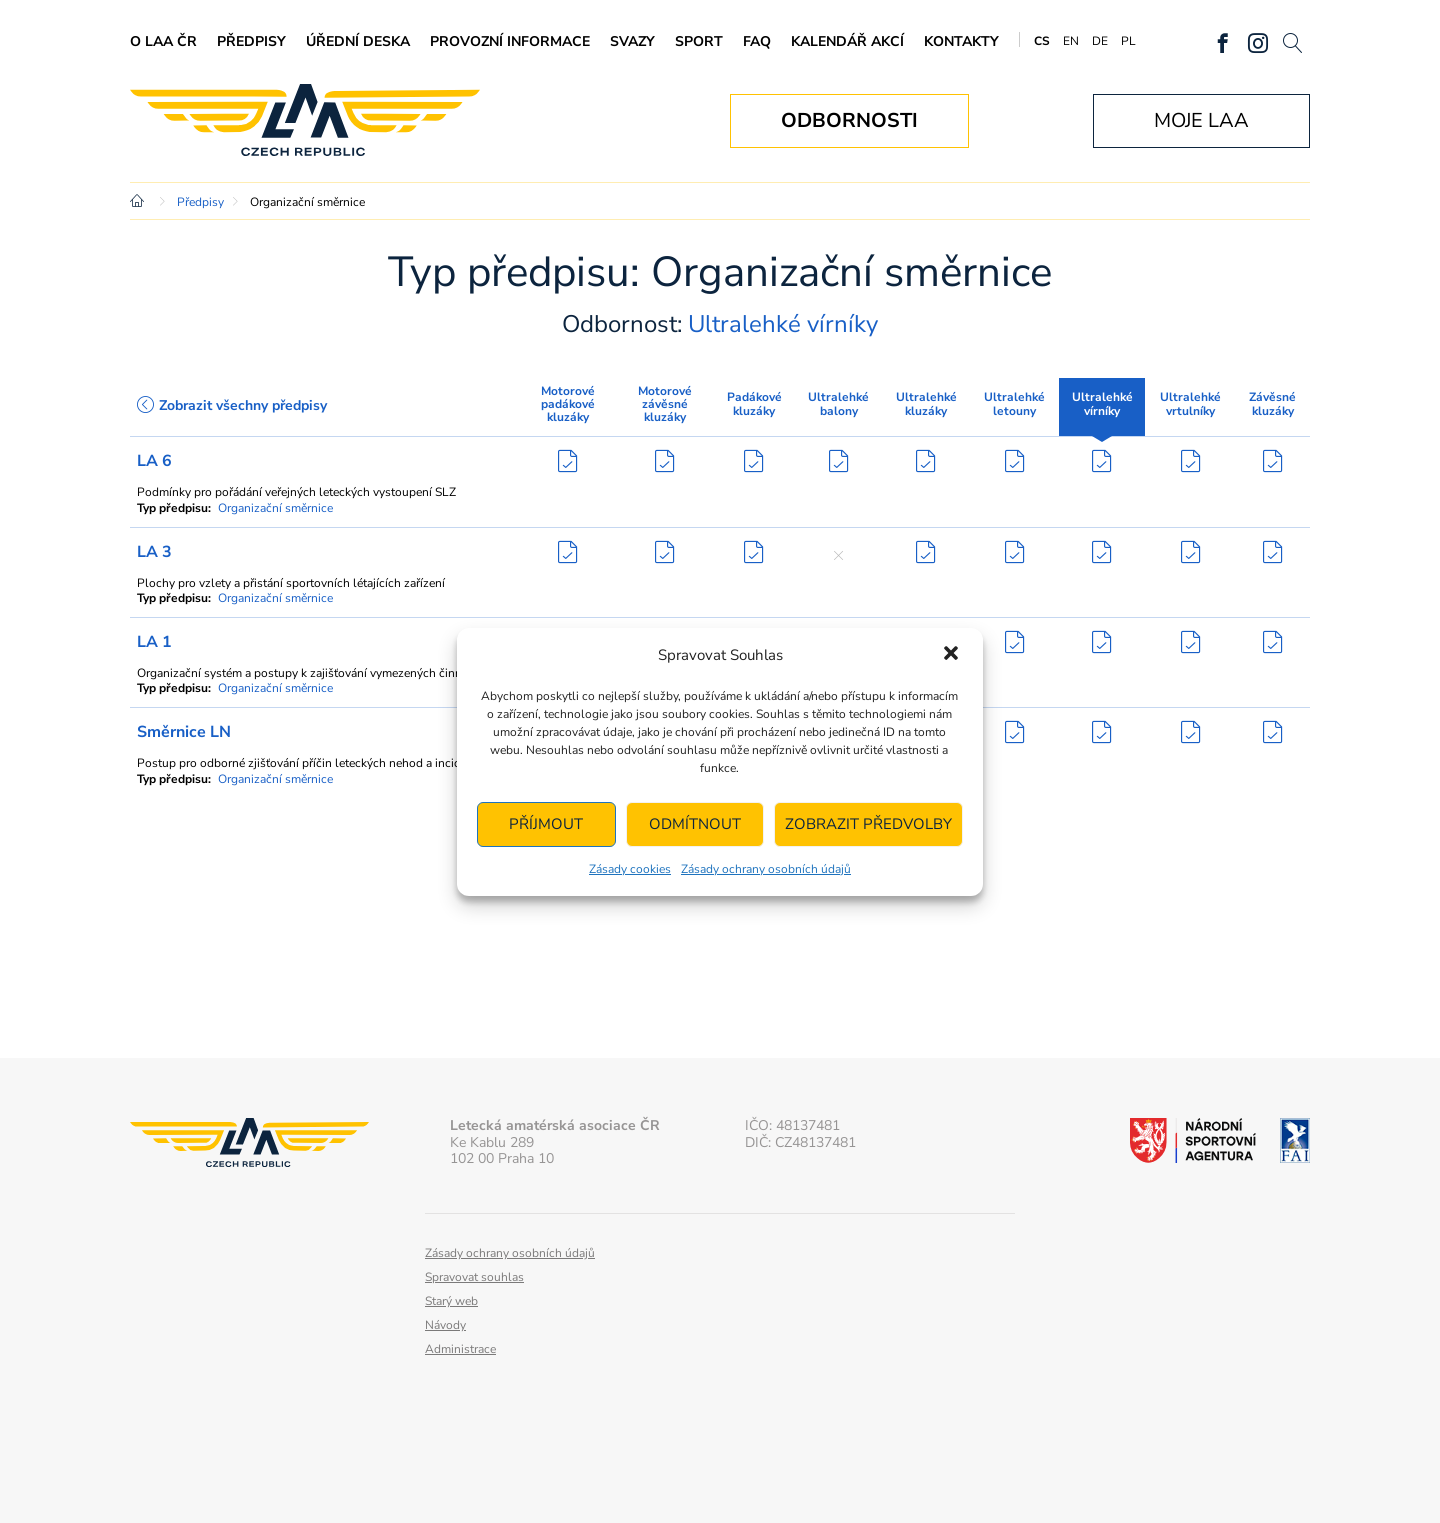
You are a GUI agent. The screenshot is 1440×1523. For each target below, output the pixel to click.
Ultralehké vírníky (1102, 403)
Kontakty (961, 41)
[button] (951, 655)
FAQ (757, 41)
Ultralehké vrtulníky (1190, 403)
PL (1128, 41)
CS (1042, 41)
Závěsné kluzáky (1272, 403)
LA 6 (154, 461)
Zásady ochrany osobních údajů (766, 869)
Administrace (460, 1349)
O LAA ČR (163, 41)
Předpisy (251, 41)
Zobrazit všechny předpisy (232, 405)
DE (1100, 41)
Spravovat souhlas (474, 1277)
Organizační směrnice (275, 508)
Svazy (632, 41)
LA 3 (154, 552)
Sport (699, 41)
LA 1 (154, 642)
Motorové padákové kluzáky (568, 404)
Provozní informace (510, 41)
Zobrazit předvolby (868, 824)
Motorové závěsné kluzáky (665, 404)
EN (1071, 41)
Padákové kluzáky (754, 403)
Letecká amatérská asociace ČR (305, 120)
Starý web (451, 1301)
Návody (445, 1325)
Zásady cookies (630, 869)
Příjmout (546, 824)
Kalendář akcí (847, 41)
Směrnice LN (184, 732)
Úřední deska (358, 41)
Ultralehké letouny (1014, 403)
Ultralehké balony (838, 403)
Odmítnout (695, 824)
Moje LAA (1201, 120)
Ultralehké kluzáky (926, 403)
